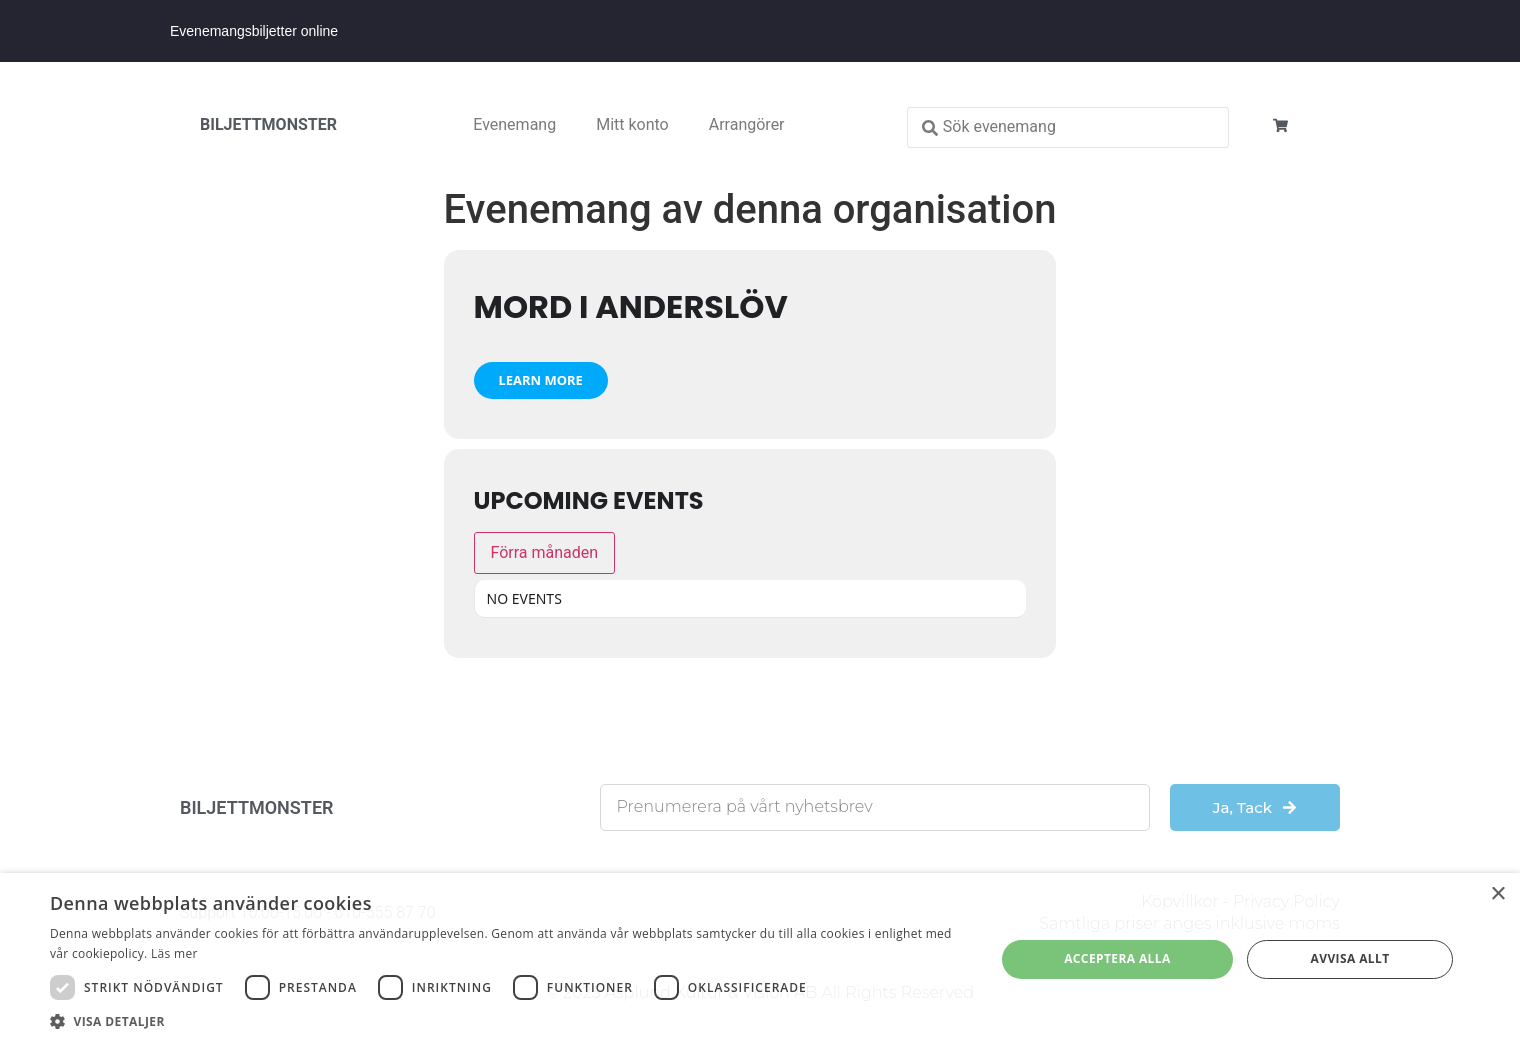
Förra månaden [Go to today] (545, 552)
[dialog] (760, 959)
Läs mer (174, 953)
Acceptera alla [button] (1117, 958)
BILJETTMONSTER (268, 124)
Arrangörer (747, 124)
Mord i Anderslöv (631, 306)
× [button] (1497, 894)
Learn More (541, 380)
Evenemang (514, 124)
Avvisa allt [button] (1350, 958)
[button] (508, 1021)
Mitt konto (632, 124)
